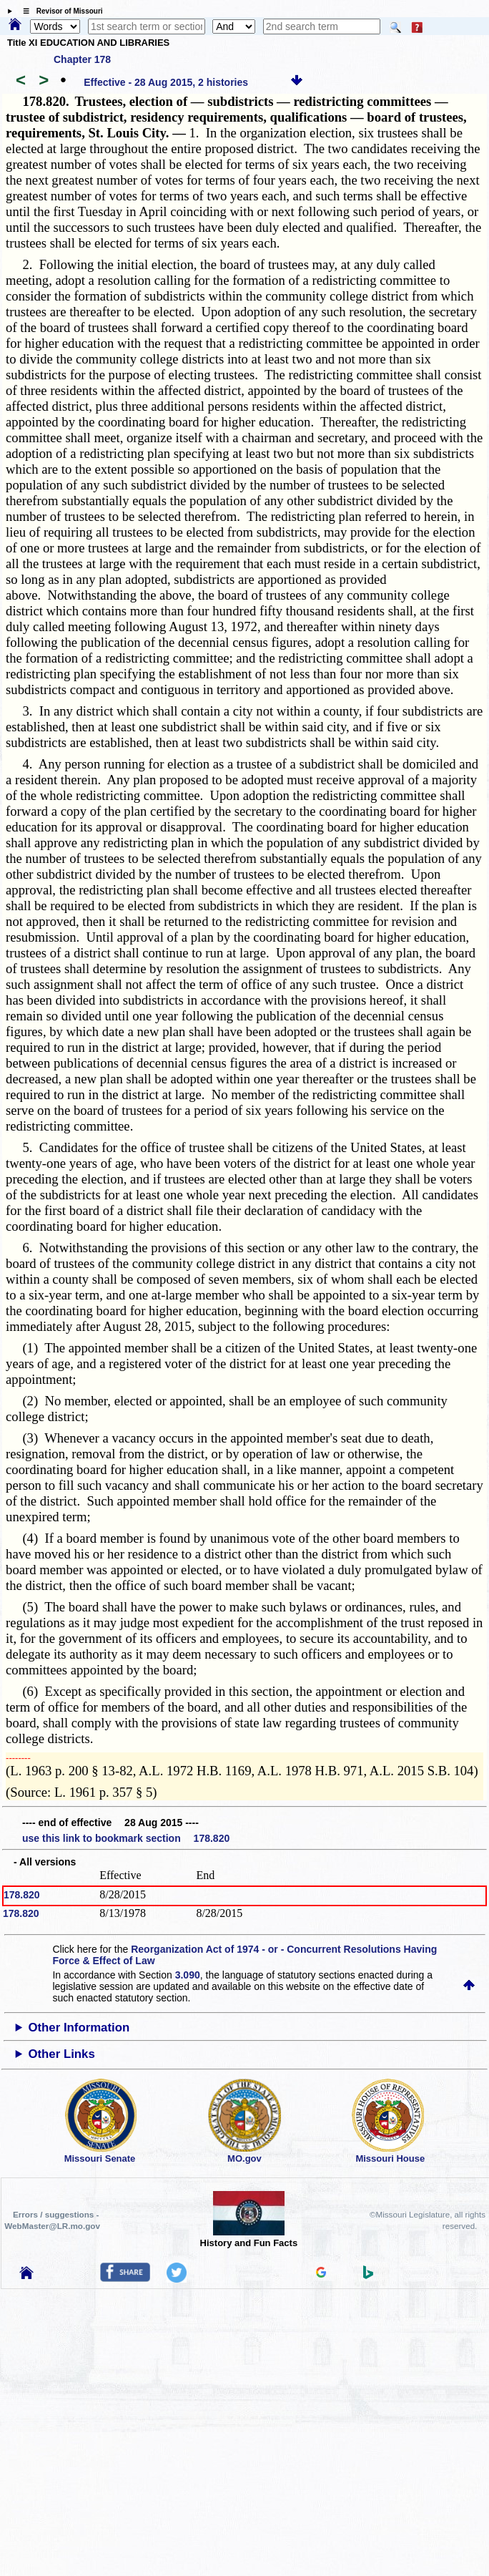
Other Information (78, 2027)
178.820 (22, 1895)
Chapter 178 (82, 59)
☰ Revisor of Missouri (59, 11)
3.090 (187, 1975)
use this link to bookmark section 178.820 (125, 1838)
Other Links (61, 2054)
